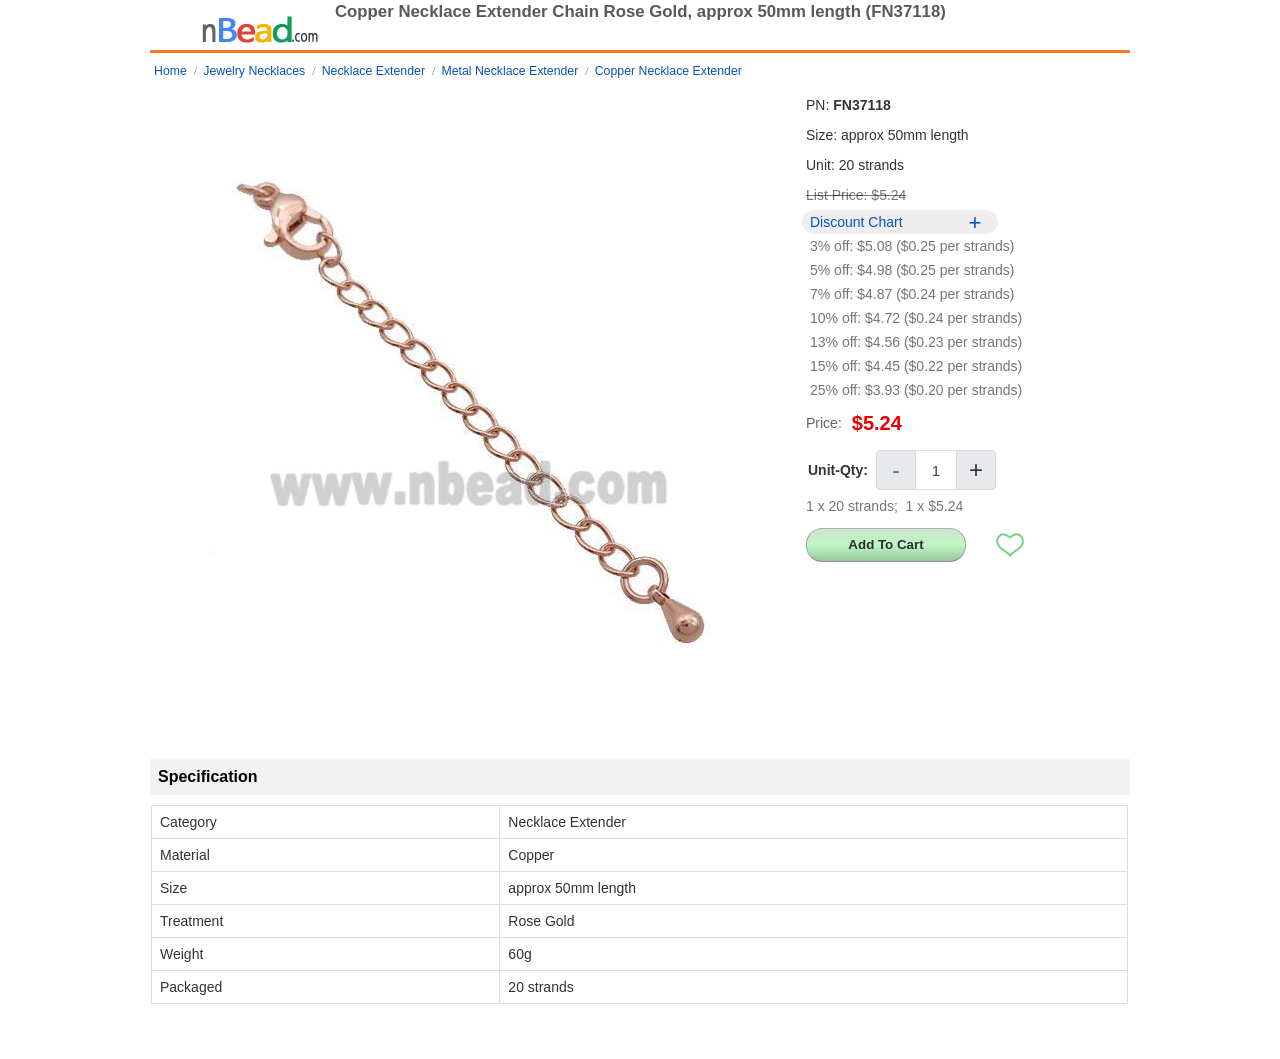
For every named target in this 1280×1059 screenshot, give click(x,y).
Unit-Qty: (838, 470)
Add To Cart (885, 544)
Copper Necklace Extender (668, 71)
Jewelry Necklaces (254, 71)
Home (170, 71)
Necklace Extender (373, 71)
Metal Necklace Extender (509, 71)
